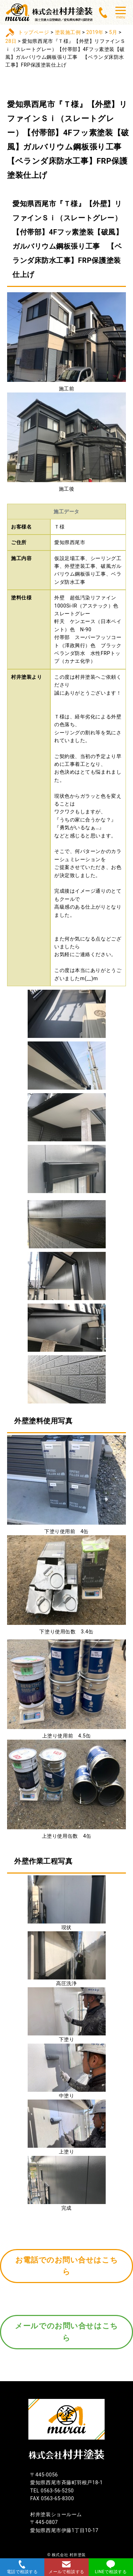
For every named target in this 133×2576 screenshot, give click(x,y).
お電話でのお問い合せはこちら (66, 2266)
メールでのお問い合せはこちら (66, 2332)
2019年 (94, 32)
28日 (10, 41)
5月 (113, 32)
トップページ (33, 32)
